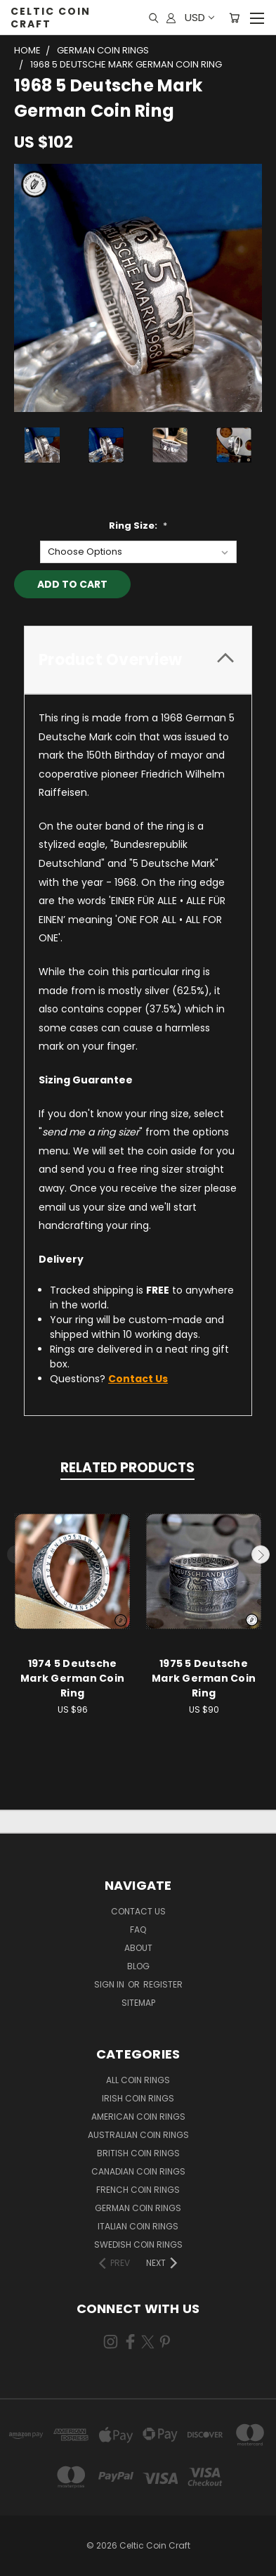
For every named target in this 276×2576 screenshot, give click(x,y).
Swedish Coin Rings (138, 2244)
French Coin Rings (138, 2190)
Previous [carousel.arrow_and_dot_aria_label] (16, 1554)
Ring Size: (138, 525)
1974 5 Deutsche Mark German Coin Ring (72, 1678)
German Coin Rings (138, 2208)
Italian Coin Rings (138, 2226)
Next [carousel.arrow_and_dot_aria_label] (260, 1554)
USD (199, 17)
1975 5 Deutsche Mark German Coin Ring (204, 1678)
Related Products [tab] (127, 1467)
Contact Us (138, 1911)
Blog (138, 1966)
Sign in (110, 1984)
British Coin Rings (138, 2153)
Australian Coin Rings (138, 2135)
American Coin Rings (138, 2117)
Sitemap (138, 2003)
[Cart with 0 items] (234, 17)
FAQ (138, 1930)
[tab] (138, 660)
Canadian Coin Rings (138, 2171)
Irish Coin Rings (138, 2098)
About (138, 1948)
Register (163, 1984)
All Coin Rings (138, 2080)
